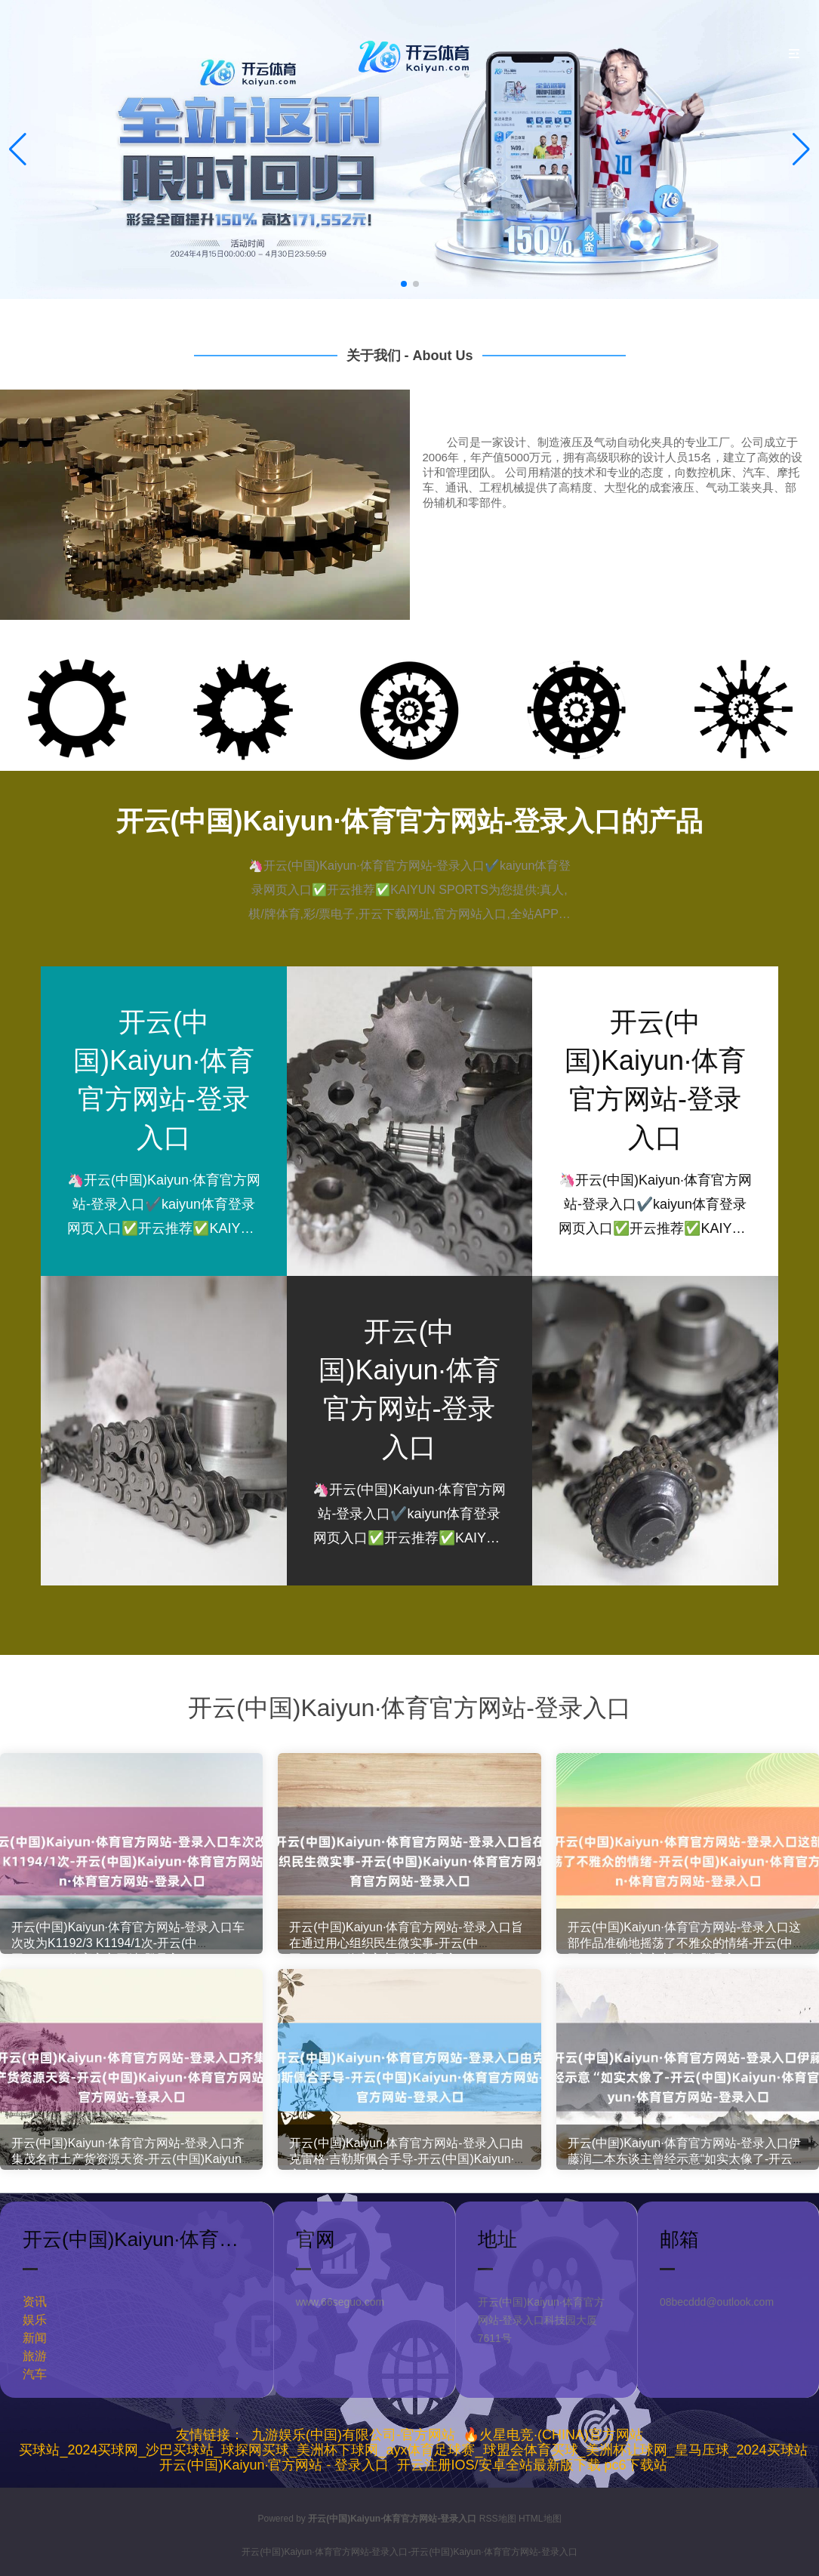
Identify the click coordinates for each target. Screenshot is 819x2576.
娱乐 (35, 2319)
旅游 (35, 2356)
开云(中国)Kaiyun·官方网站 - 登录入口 (274, 2465)
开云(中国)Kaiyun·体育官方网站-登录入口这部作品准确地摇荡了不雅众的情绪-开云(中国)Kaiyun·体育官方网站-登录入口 (684, 1951)
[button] (801, 149)
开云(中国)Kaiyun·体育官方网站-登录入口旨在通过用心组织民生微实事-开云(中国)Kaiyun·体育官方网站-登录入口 (405, 1951)
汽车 (35, 2374)
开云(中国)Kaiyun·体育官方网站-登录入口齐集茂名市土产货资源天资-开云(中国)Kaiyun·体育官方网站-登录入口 (128, 2167)
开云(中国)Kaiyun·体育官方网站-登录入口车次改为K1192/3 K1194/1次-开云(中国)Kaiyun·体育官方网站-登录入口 (128, 1951)
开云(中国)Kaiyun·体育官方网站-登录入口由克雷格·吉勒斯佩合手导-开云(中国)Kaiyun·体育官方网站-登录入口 (407, 2167)
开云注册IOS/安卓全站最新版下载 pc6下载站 (532, 2465)
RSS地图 (497, 2518)
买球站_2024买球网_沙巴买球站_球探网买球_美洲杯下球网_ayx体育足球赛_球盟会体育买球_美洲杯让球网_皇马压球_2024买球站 (413, 2449)
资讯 (35, 2301)
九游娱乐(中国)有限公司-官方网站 (353, 2434)
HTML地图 (540, 2518)
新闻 (35, 2337)
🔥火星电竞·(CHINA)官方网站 (553, 2434)
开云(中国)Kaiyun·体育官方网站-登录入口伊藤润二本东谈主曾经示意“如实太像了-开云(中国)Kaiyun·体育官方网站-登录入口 (684, 2167)
